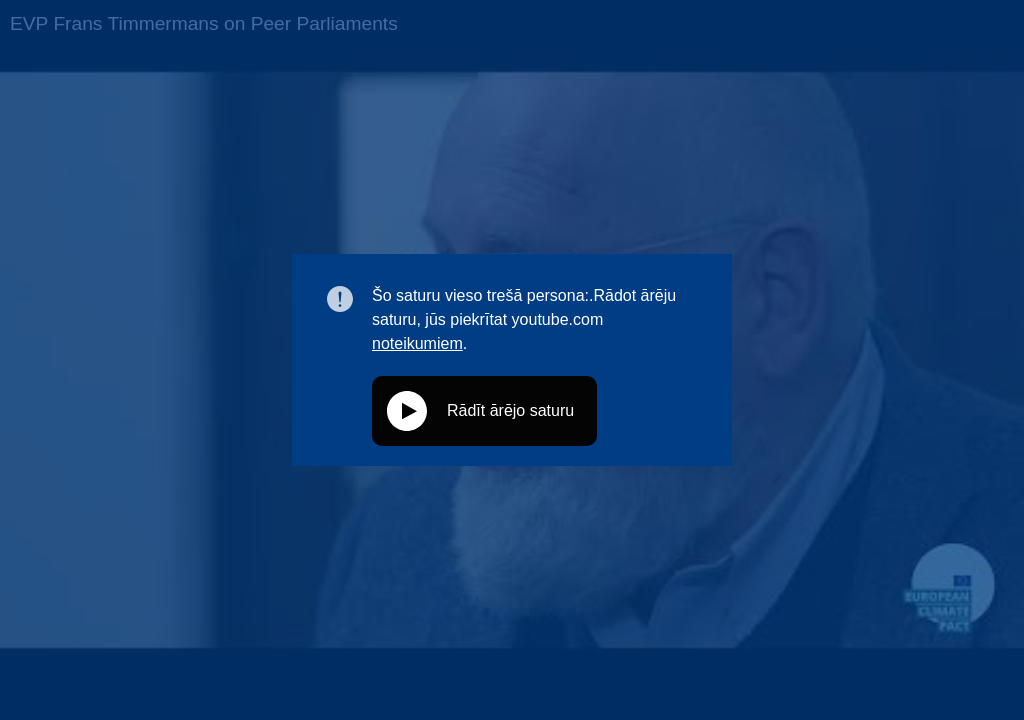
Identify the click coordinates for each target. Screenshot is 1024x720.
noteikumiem (417, 343)
